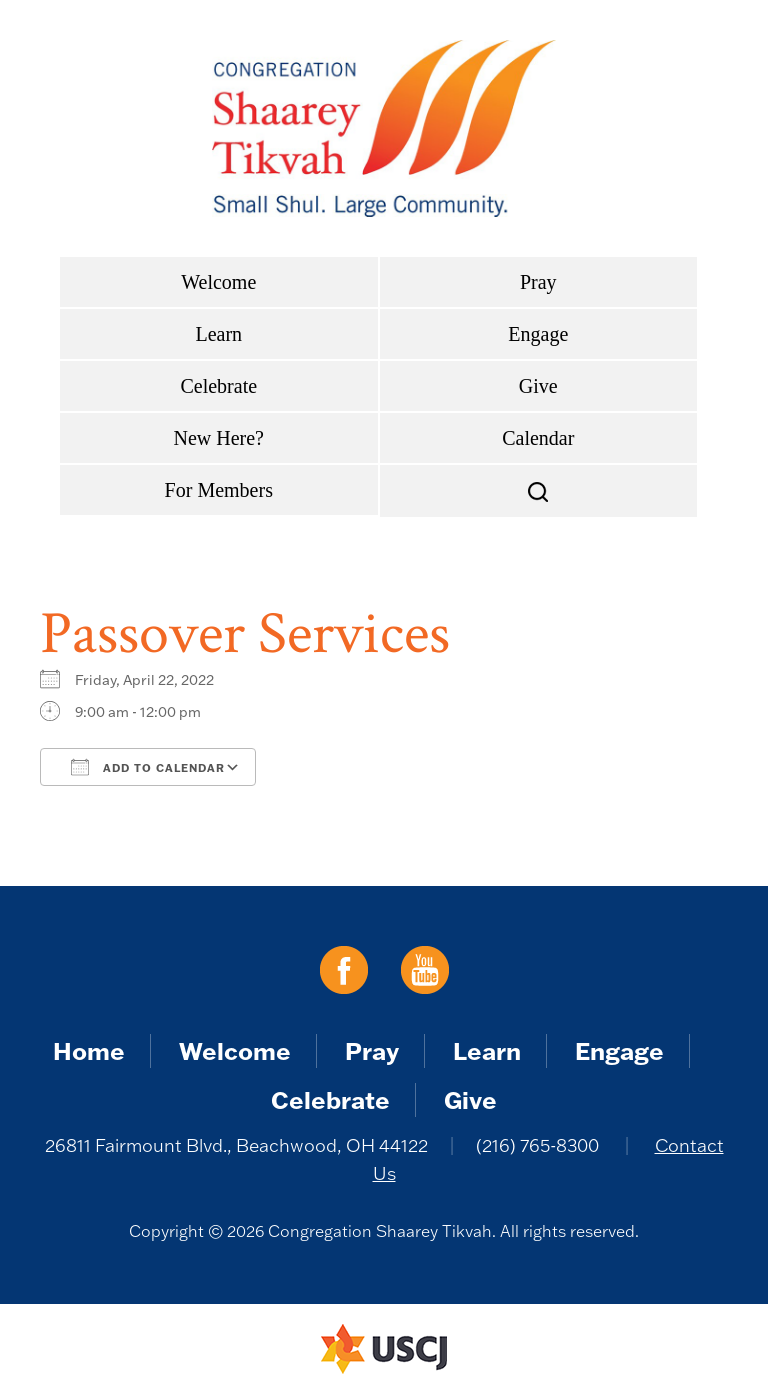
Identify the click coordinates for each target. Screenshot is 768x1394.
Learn (218, 334)
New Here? (219, 438)
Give (538, 386)
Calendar (538, 438)
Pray (538, 282)
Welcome (218, 282)
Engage (538, 334)
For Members (219, 490)
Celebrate (218, 386)
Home (89, 1050)
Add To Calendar (148, 767)
